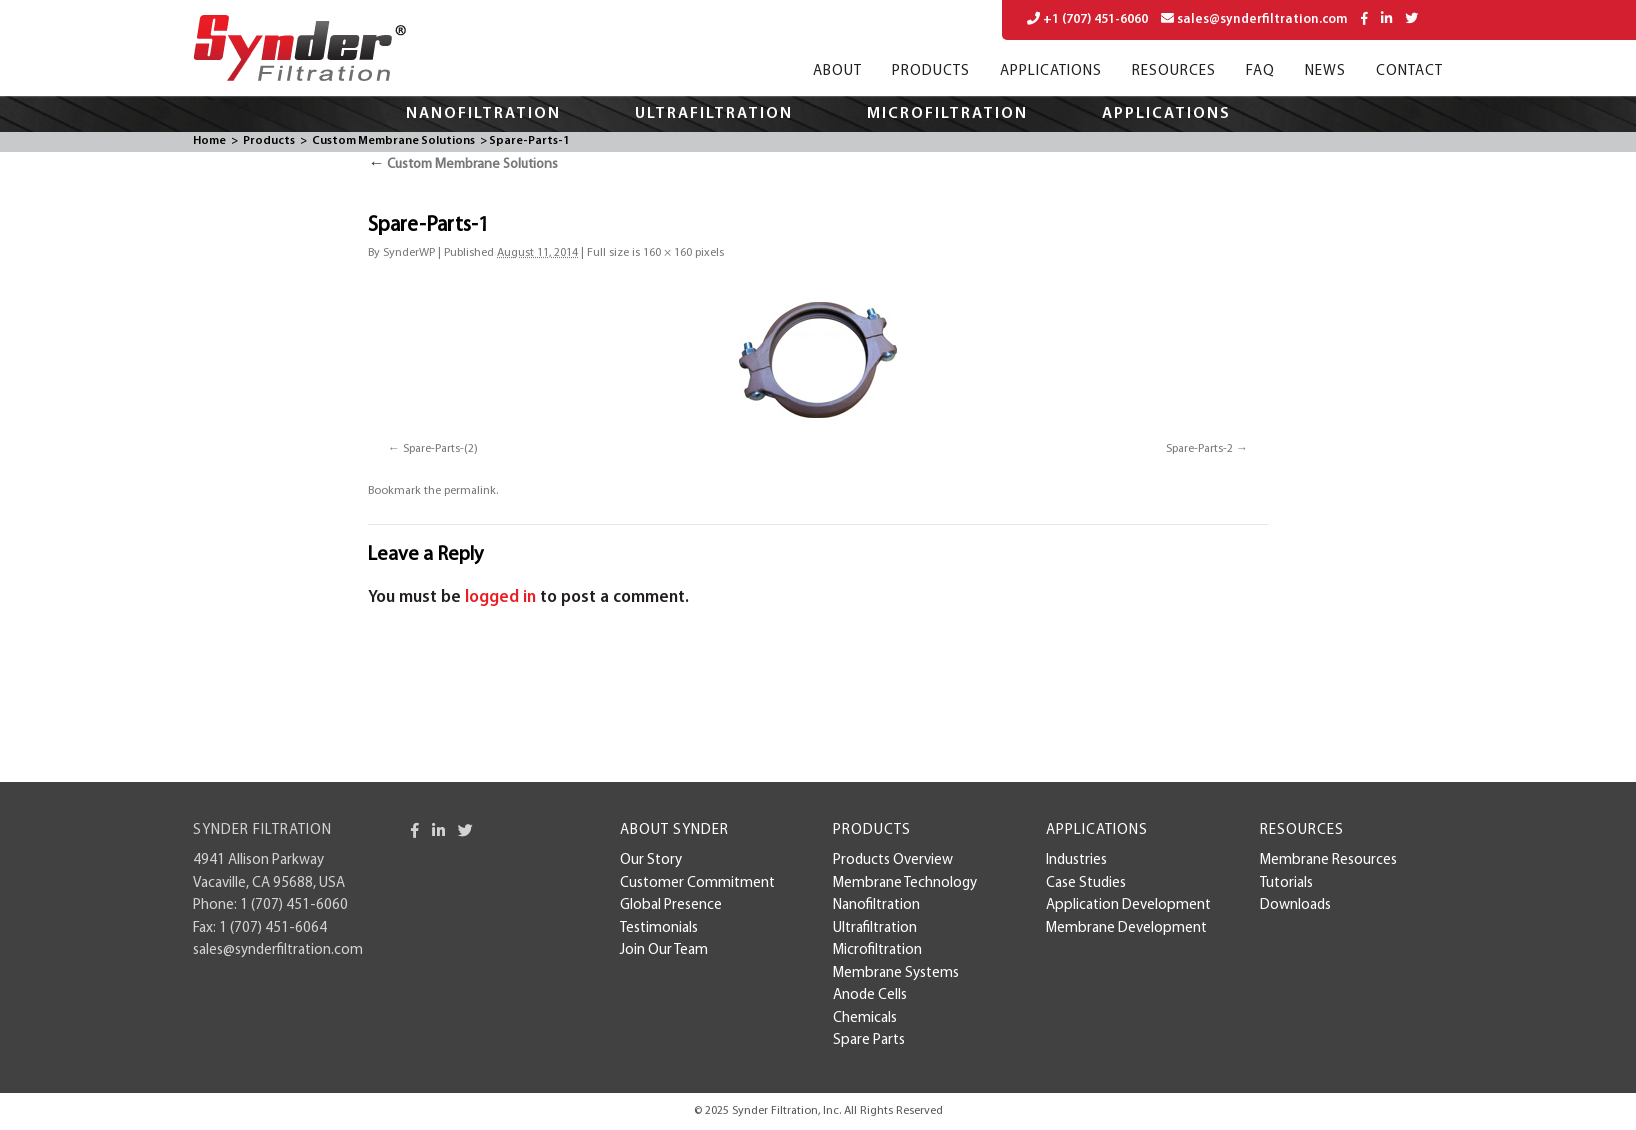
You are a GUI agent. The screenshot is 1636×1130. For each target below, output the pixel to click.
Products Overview (893, 860)
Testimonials (659, 928)
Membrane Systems (896, 973)
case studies (1086, 883)
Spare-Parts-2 (1199, 449)
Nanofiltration (483, 114)
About (837, 71)
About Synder (674, 830)
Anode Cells (870, 995)
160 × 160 (667, 253)
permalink (470, 491)
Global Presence (671, 905)
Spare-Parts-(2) (440, 449)
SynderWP (409, 253)
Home (209, 141)
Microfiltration (947, 114)
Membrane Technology (905, 883)
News (1325, 71)
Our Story (651, 860)
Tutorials (1286, 883)
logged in (500, 597)
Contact (1409, 71)
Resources (1174, 71)
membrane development (1126, 928)
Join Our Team (664, 950)
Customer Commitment (697, 883)
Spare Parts (869, 1040)
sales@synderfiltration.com (1254, 19)
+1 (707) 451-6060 (1087, 19)
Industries (1076, 860)
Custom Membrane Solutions (393, 141)
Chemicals (865, 1018)
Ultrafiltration (714, 114)
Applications (1051, 71)
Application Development (1128, 905)
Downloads (1295, 905)
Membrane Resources (1328, 860)
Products (931, 71)
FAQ (1260, 71)
